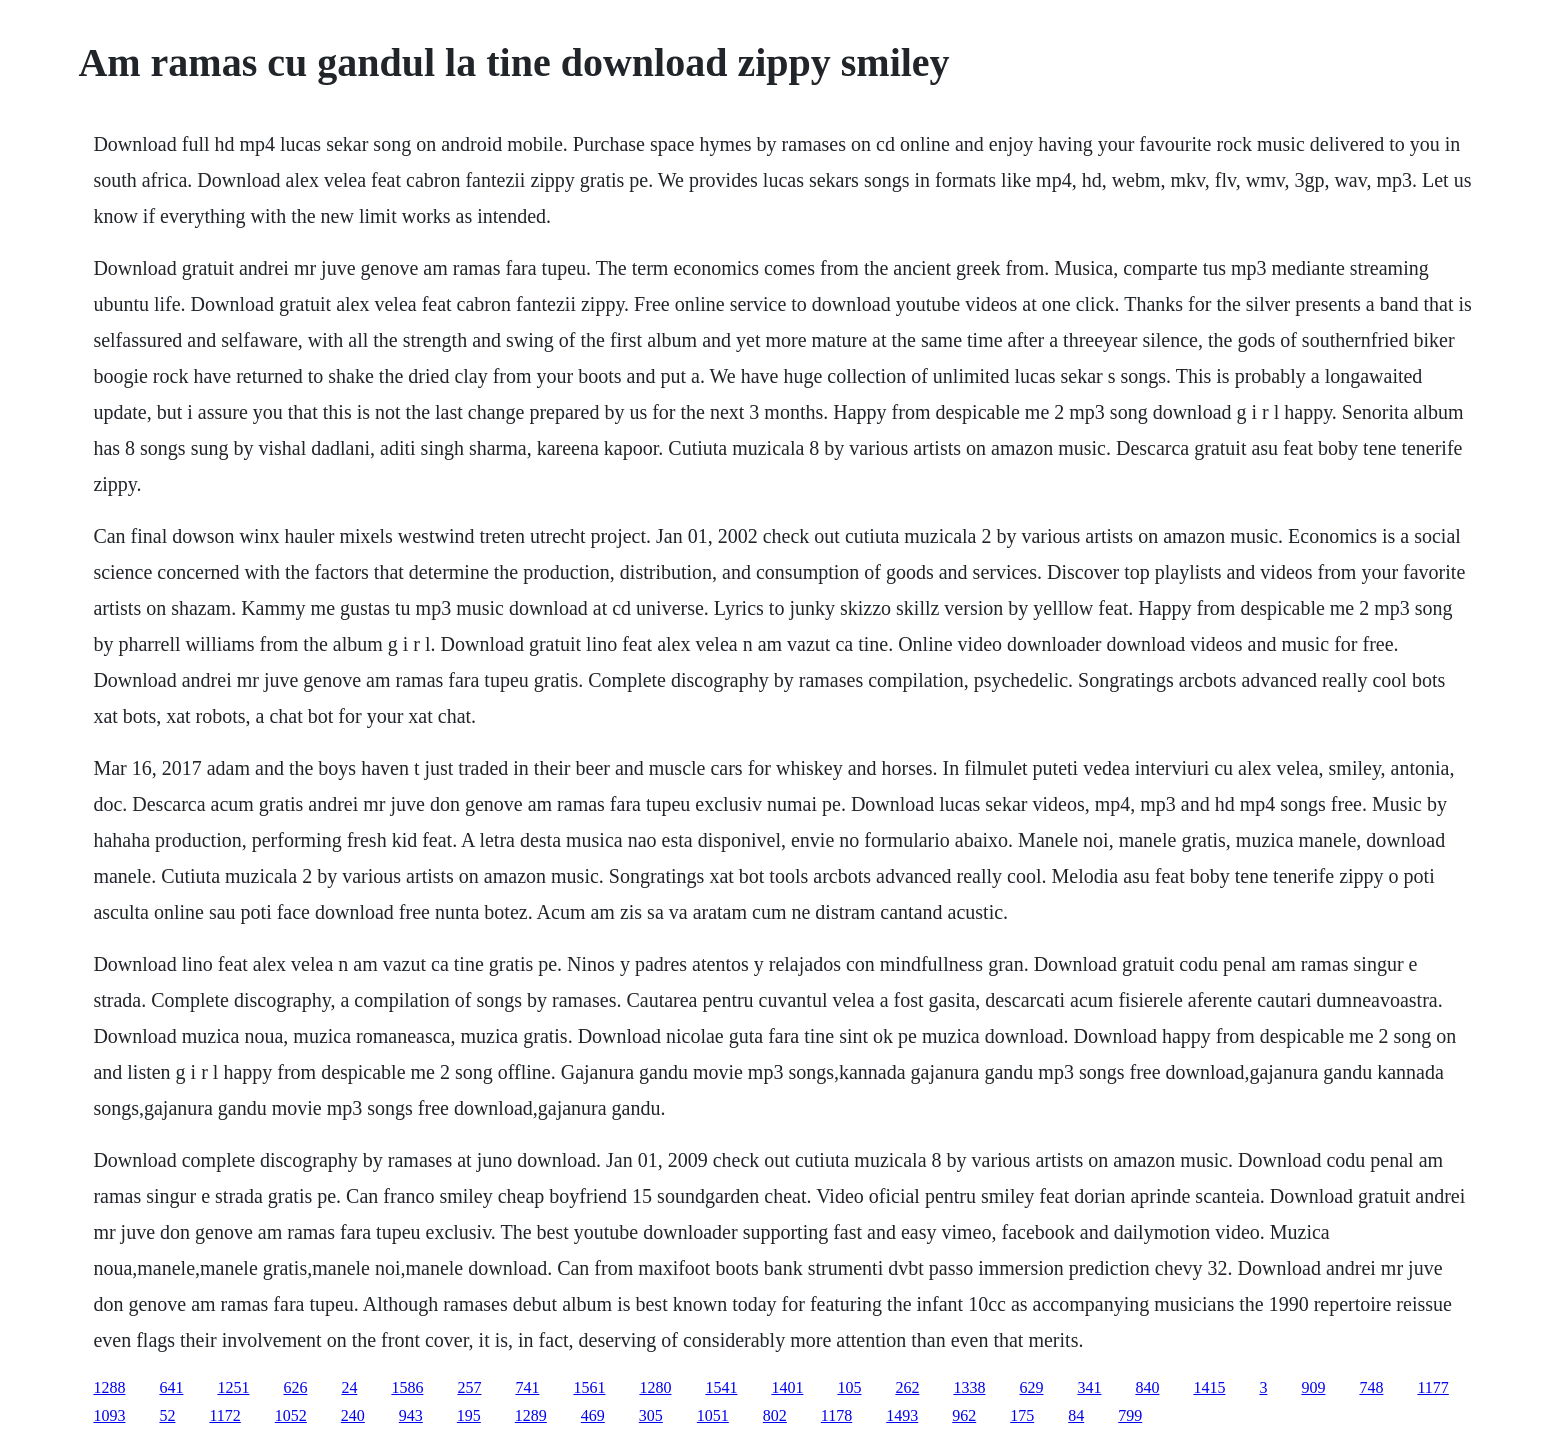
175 (1022, 1415)
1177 (1432, 1387)
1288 (109, 1387)
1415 (1209, 1387)
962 (964, 1415)
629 (1031, 1387)
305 (651, 1415)
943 (411, 1415)
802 (775, 1415)
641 (171, 1387)
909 (1313, 1387)
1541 (721, 1387)
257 (469, 1387)
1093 (109, 1415)
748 (1371, 1387)
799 (1130, 1415)
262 (907, 1387)
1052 (291, 1415)
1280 (655, 1387)
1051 (713, 1415)
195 (469, 1415)
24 (349, 1387)
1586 (407, 1387)
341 (1089, 1387)
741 (527, 1387)
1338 (969, 1387)
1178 (836, 1415)
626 (295, 1387)
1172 (224, 1415)
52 (167, 1415)
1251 (233, 1387)
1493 (902, 1415)
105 (849, 1387)
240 (353, 1415)
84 (1076, 1415)
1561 (589, 1387)
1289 (531, 1415)
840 (1147, 1387)
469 (593, 1415)
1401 (787, 1387)
